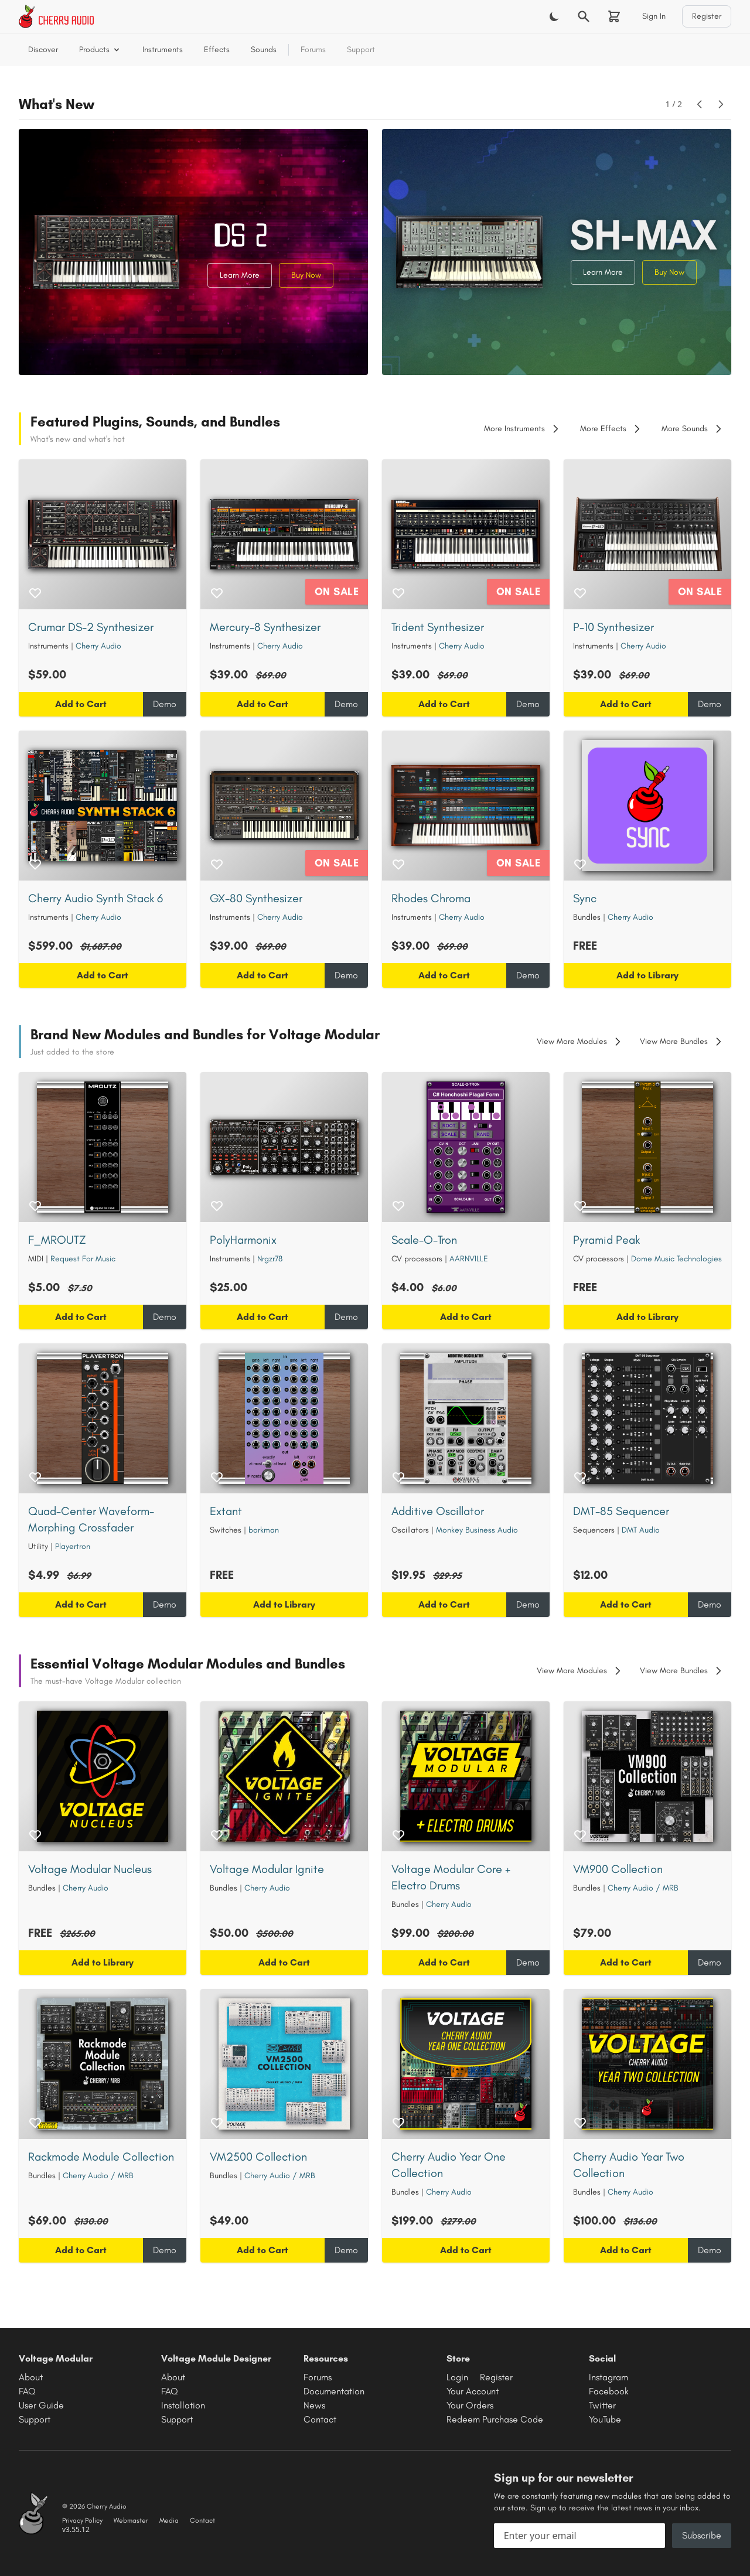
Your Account (472, 2391)
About (31, 2377)
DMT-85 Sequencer (621, 1511)
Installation (183, 2405)
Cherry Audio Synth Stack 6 (95, 898)
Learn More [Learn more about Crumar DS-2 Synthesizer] (240, 275)
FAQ (27, 2391)
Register (706, 16)
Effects (217, 49)
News (314, 2405)
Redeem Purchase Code (494, 2419)
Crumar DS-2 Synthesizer (91, 627)
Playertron (72, 1546)
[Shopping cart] (614, 16)
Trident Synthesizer (437, 627)
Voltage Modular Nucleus (90, 1869)
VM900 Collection (618, 1869)
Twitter (602, 2405)
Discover (43, 49)
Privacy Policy (82, 2520)
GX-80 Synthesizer (256, 898)
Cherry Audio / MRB (643, 1888)
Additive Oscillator (437, 1511)
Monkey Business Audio (477, 1530)
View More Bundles (682, 1042)
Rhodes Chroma (431, 898)
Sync (584, 898)
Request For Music (82, 1259)
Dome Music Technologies (676, 1259)
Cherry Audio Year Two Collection (628, 2164)
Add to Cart (81, 703)
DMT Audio (641, 1530)
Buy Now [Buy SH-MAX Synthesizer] (669, 272)
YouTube (605, 2419)
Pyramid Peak (606, 1240)
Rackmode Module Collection (101, 2156)
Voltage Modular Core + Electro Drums (450, 1877)
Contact (320, 2419)
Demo (164, 703)
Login (457, 2377)
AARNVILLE (468, 1259)
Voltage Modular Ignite (267, 1869)
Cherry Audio (98, 646)
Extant (226, 1511)
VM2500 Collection (258, 2156)
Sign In (654, 16)
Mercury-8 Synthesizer (265, 627)
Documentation (334, 2391)
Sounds (264, 49)
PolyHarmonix (243, 1240)
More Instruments (522, 429)
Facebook (609, 2391)
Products (100, 49)
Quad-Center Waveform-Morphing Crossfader (91, 1519)
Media (169, 2520)
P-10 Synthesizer (613, 627)
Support (361, 49)
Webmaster (131, 2520)
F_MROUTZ (57, 1240)
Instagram (608, 2377)
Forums (313, 49)
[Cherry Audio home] (56, 16)
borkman (263, 1530)
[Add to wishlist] (35, 593)
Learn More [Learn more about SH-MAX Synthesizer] (603, 272)
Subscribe (701, 2535)
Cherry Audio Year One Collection (448, 2164)
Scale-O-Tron (424, 1240)
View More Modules (580, 1042)
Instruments (162, 49)
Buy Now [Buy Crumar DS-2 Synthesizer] (306, 275)
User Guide (41, 2405)
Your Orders (469, 2405)
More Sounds (693, 429)
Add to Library (647, 975)
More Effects (611, 429)
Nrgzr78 (269, 1259)
